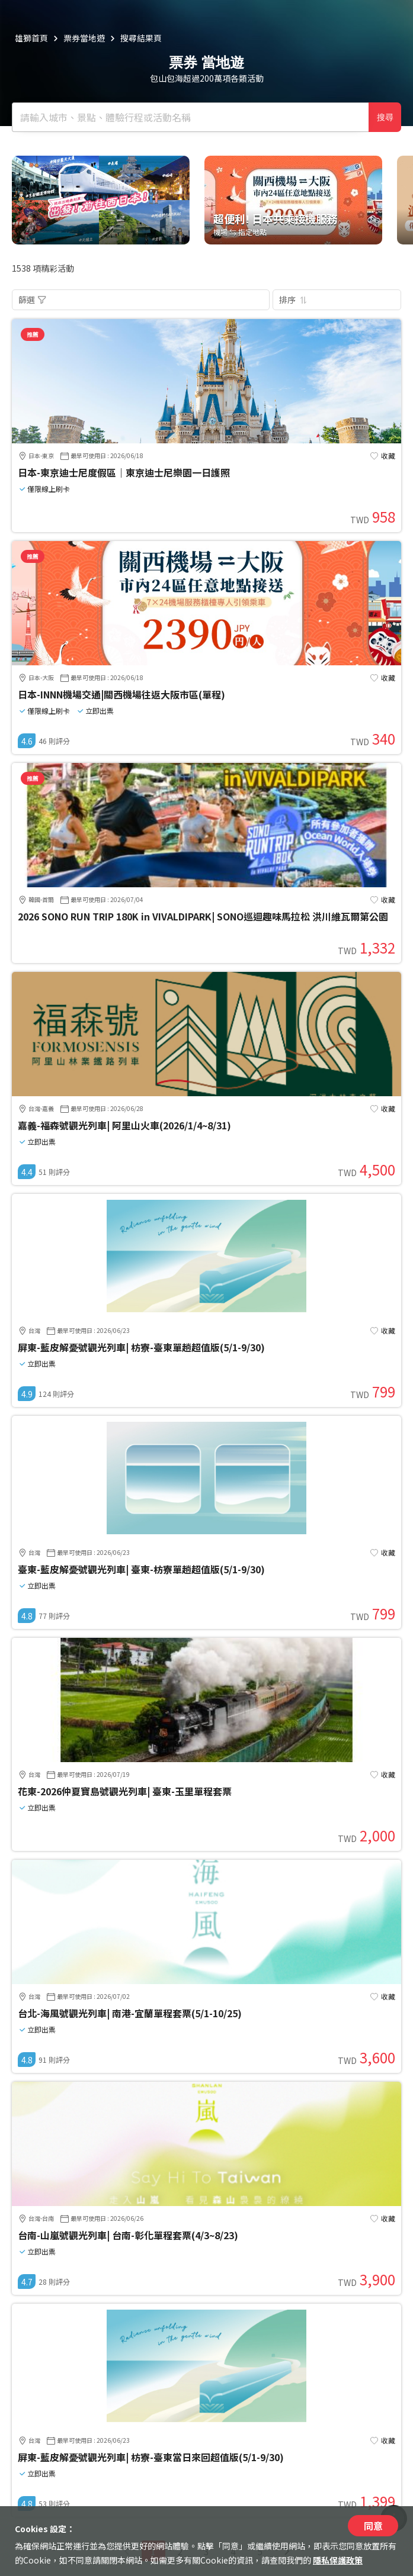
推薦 (33, 334)
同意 (373, 2526)
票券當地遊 (84, 38)
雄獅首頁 (31, 38)
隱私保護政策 (338, 2560)
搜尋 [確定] (385, 117)
